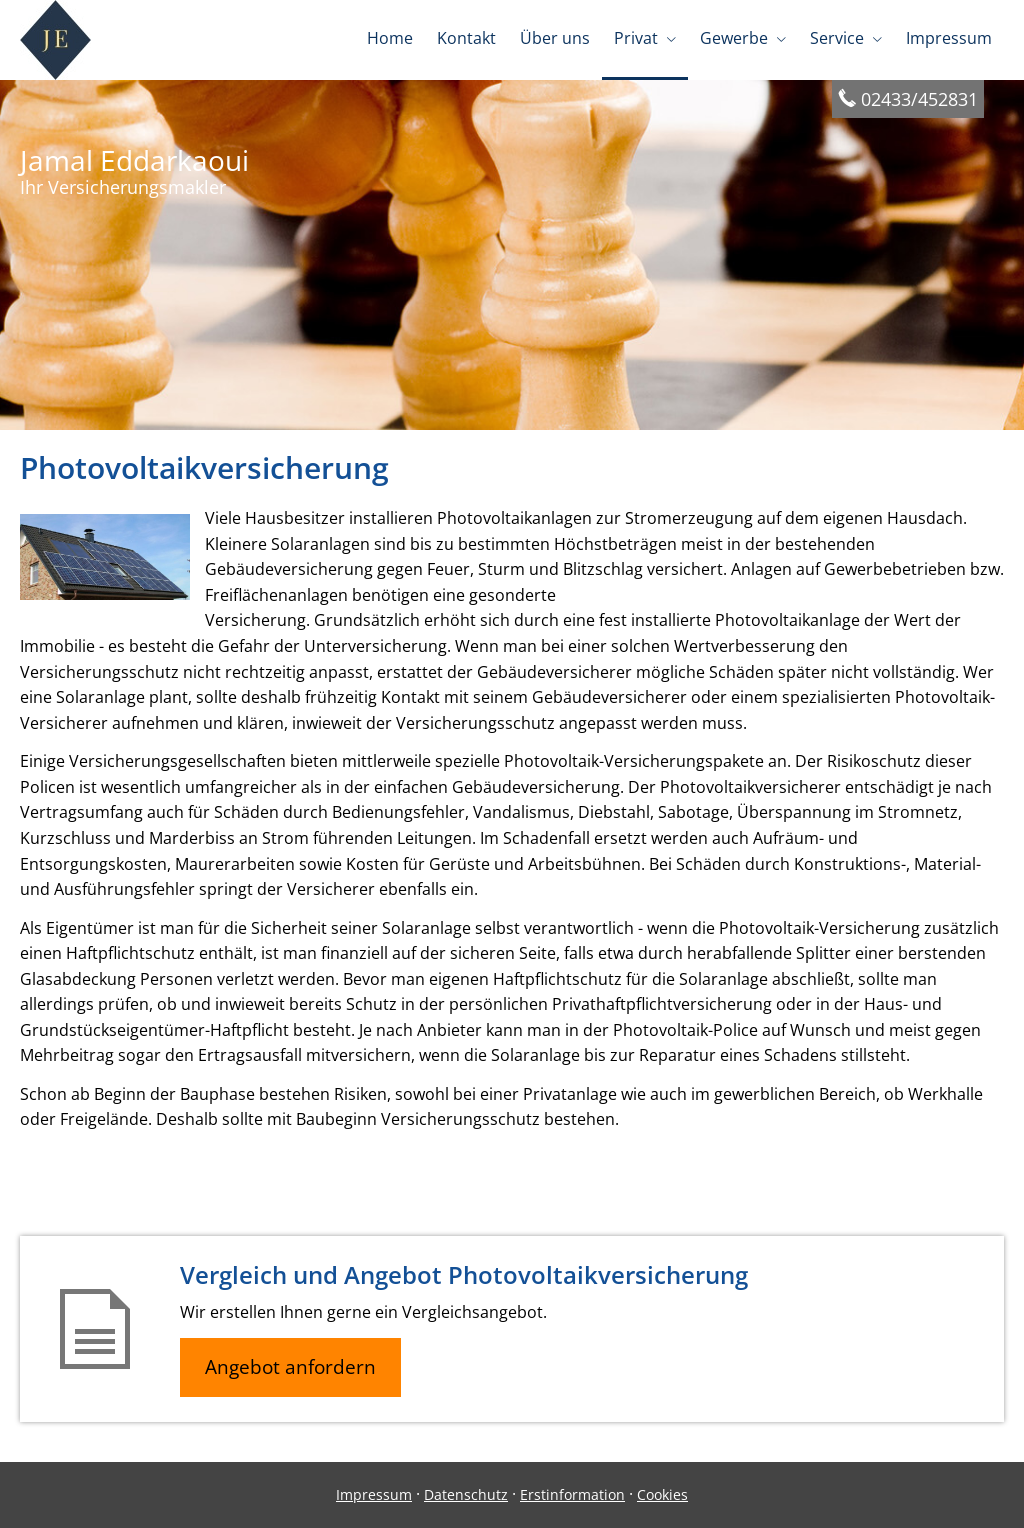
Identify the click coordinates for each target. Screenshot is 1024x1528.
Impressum (374, 1494)
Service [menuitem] (837, 38)
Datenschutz (466, 1494)
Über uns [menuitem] (555, 38)
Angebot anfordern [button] (290, 1367)
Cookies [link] (662, 1494)
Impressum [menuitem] (949, 38)
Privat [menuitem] (636, 38)
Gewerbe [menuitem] (734, 38)
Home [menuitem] (390, 38)
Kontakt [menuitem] (466, 38)
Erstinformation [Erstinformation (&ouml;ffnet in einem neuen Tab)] (572, 1494)
